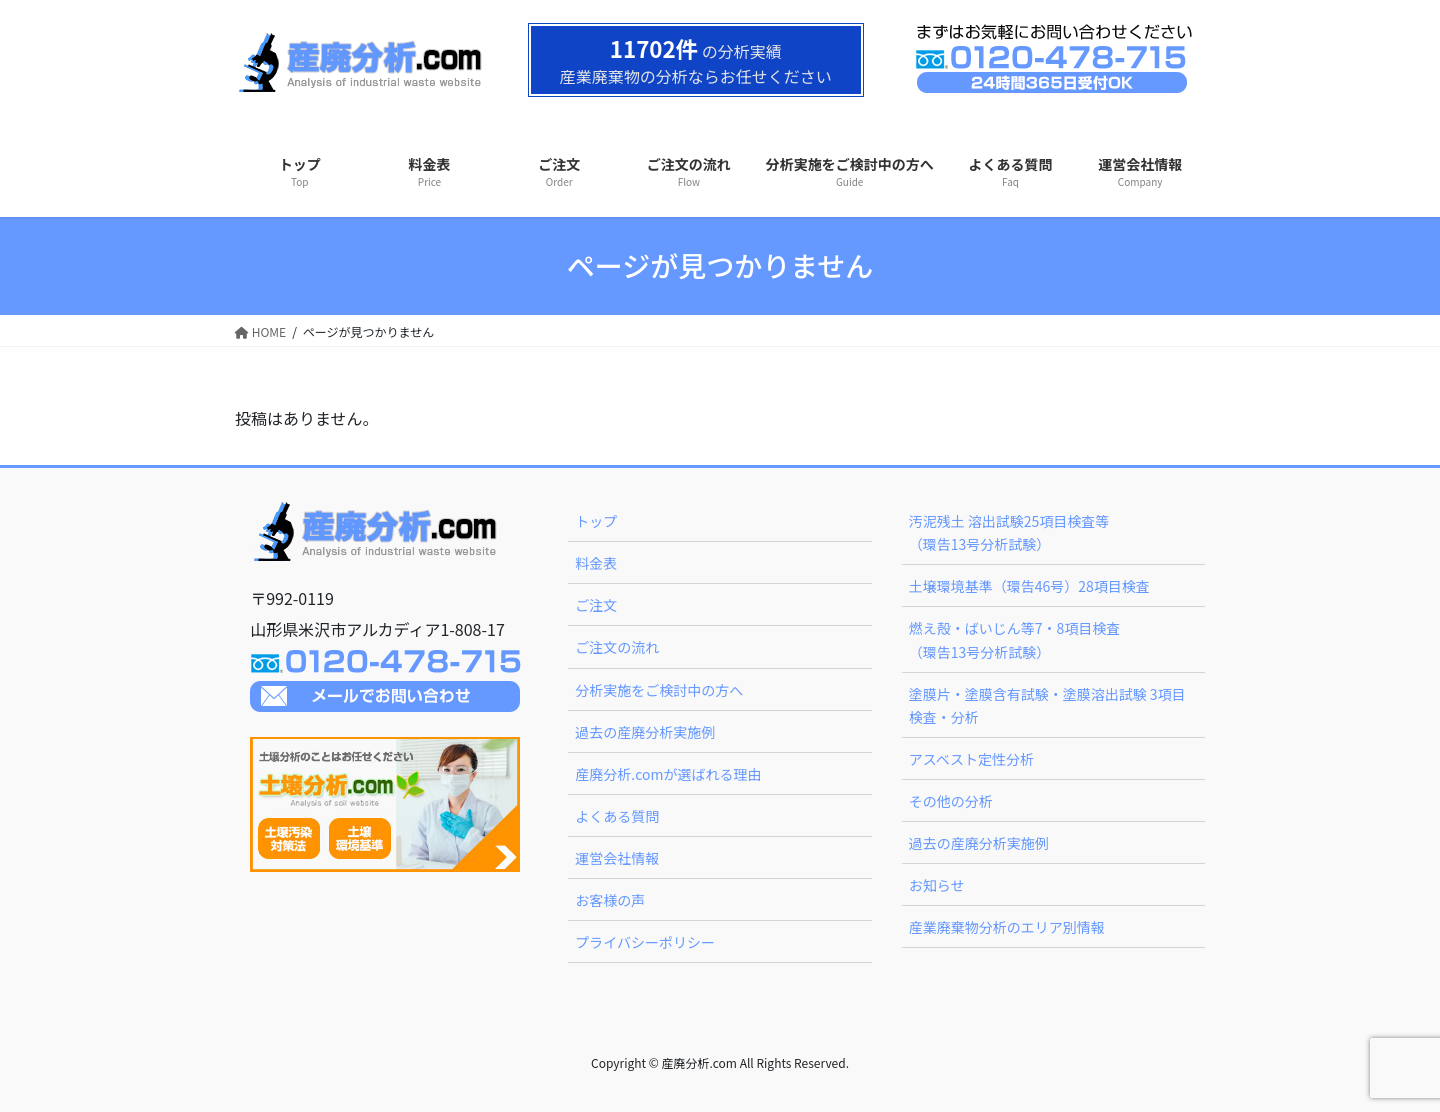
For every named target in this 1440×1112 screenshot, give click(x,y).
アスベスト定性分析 (971, 759)
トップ (596, 521)
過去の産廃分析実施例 (645, 732)
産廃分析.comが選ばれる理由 (668, 774)
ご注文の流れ (617, 647)
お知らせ (937, 885)
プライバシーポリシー (645, 942)
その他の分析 (951, 801)
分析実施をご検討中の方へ (659, 690)
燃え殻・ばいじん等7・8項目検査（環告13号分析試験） (1015, 639)
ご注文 (596, 605)
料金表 (596, 563)
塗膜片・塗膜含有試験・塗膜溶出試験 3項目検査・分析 (1047, 705)
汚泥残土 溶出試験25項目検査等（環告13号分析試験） (1009, 532)
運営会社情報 (617, 858)
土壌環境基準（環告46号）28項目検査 (1029, 586)
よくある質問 (617, 816)
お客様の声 (610, 900)
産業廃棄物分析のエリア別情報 (1007, 927)
